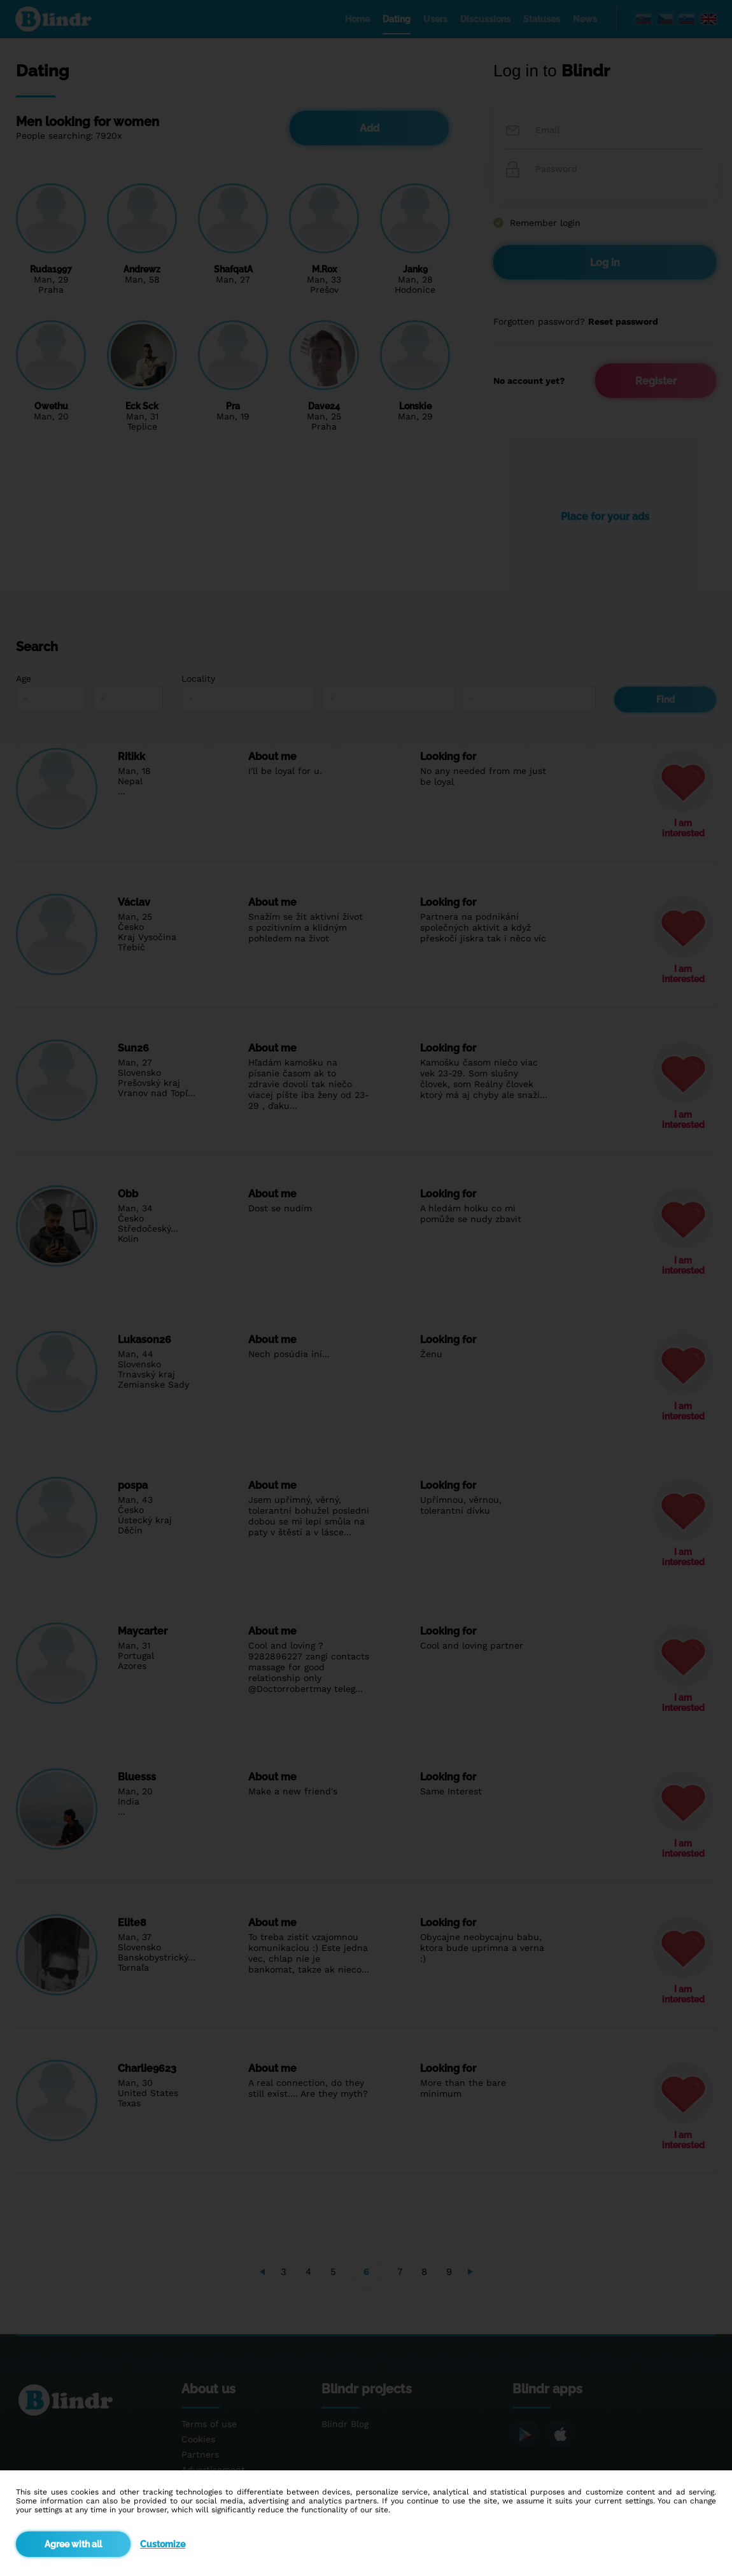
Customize (162, 2544)
